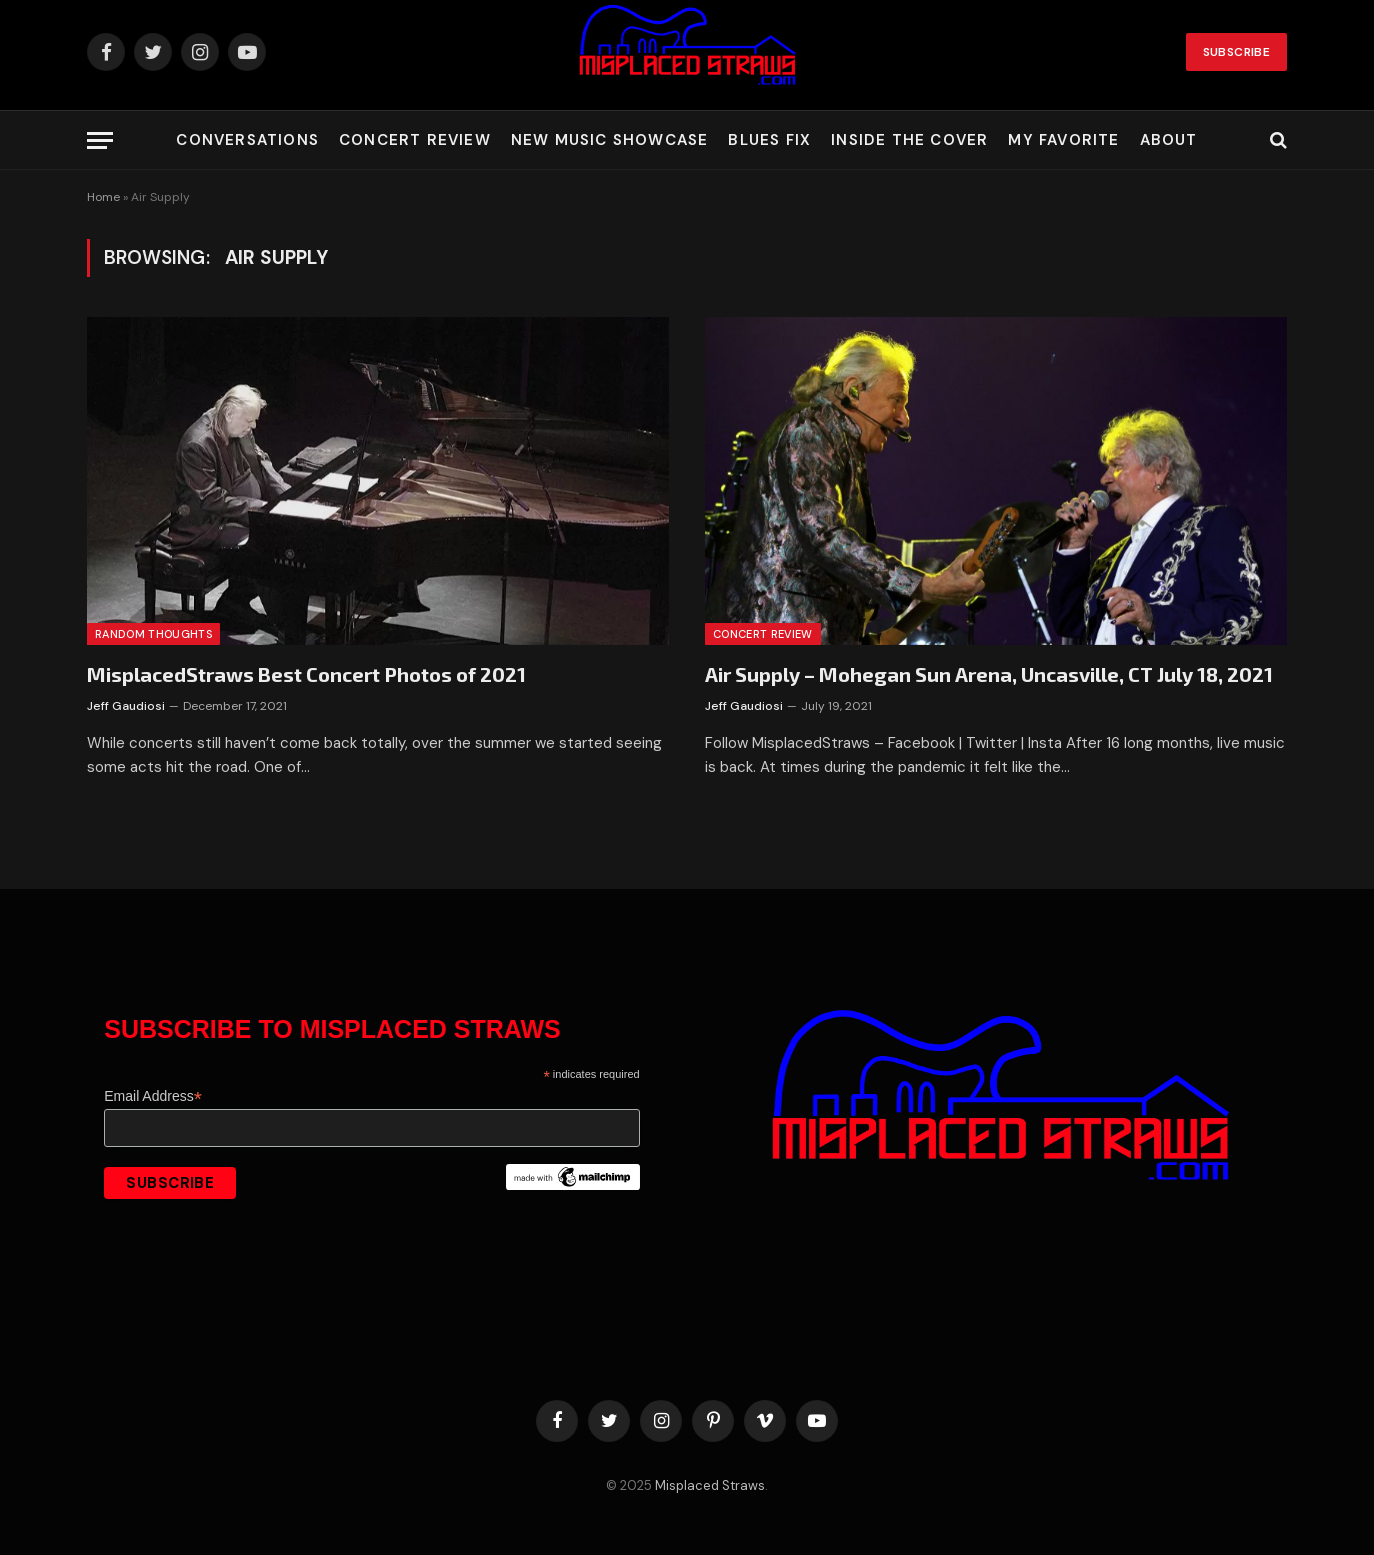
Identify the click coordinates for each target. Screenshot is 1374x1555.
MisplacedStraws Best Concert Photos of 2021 (306, 674)
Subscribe (1236, 52)
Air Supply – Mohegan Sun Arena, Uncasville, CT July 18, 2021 (989, 674)
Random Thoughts (153, 634)
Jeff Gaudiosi (126, 706)
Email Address (153, 1096)
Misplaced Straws (710, 1485)
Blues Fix (769, 140)
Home (103, 197)
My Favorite (1063, 140)
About (1169, 140)
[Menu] (100, 140)
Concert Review (415, 140)
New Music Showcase (610, 140)
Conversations (247, 140)
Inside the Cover (909, 140)
